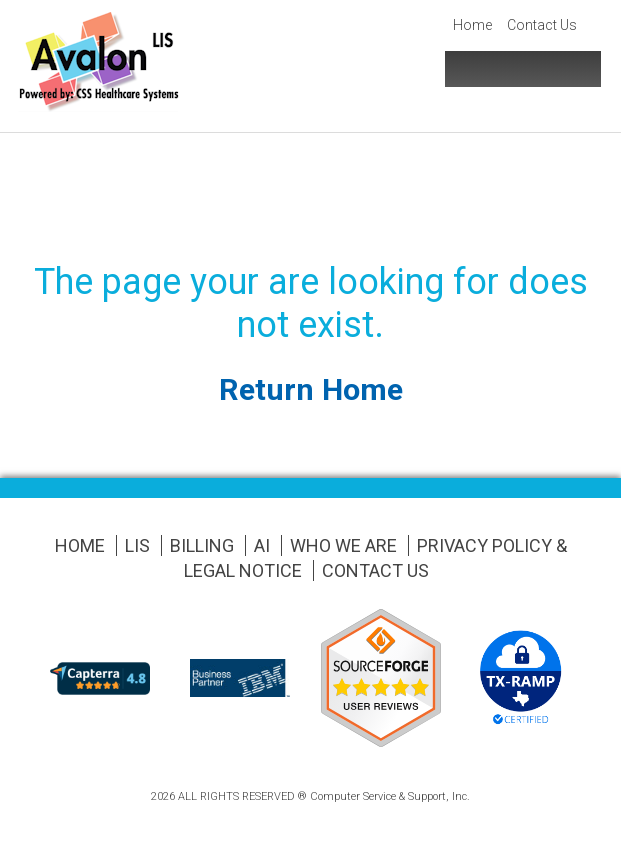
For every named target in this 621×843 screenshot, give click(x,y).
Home (472, 25)
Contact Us (542, 25)
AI (262, 545)
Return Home (311, 389)
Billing (202, 545)
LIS (137, 545)
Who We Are (343, 545)
